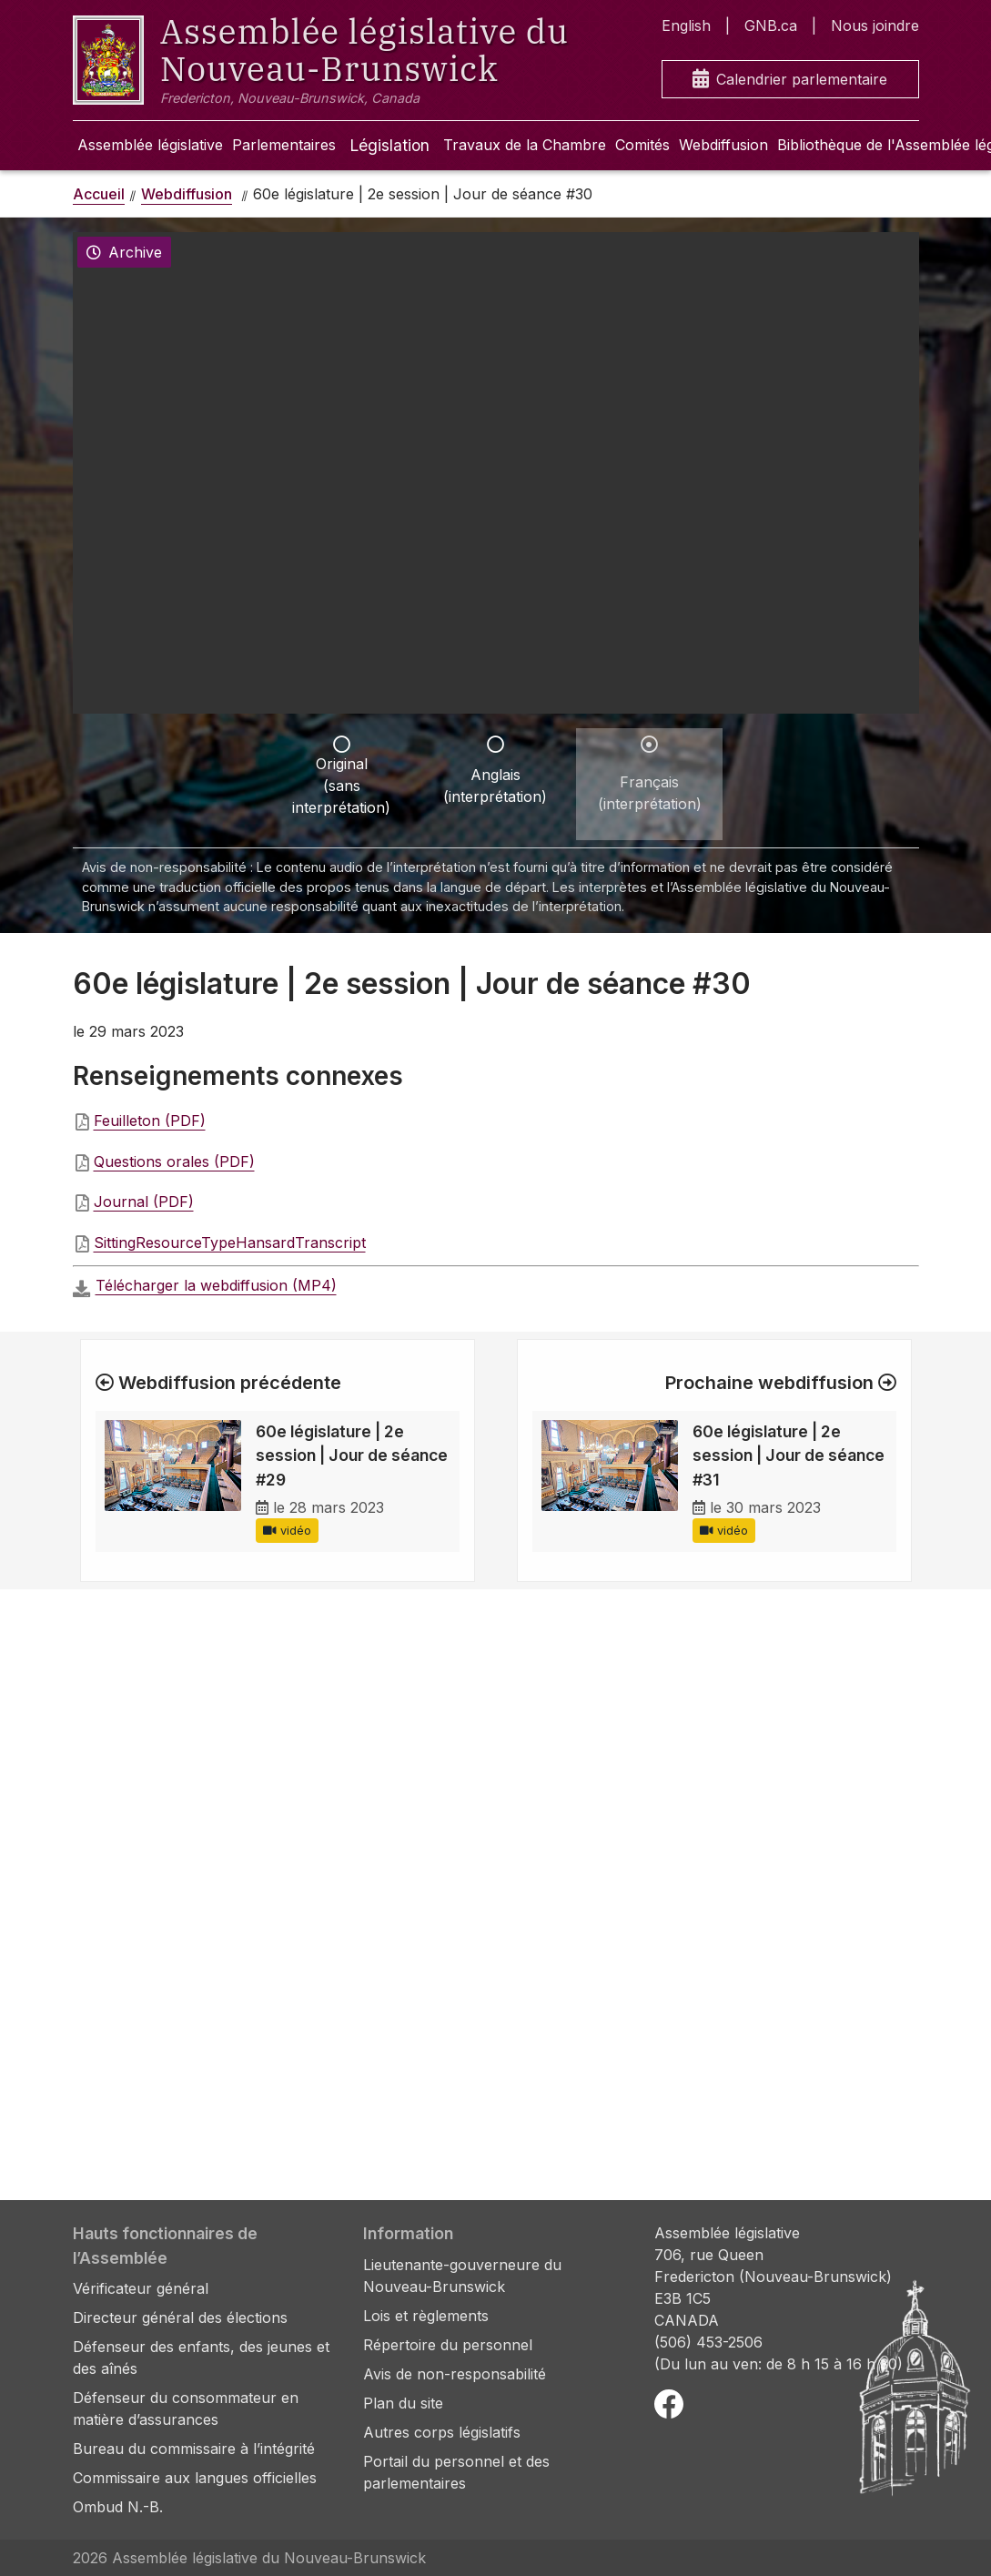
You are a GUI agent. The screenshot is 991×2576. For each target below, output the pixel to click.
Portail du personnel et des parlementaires (456, 2472)
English (686, 25)
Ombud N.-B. (118, 2507)
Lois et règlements (426, 2316)
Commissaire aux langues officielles (195, 2478)
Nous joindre (875, 25)
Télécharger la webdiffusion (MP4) (216, 1285)
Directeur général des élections (180, 2317)
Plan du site (403, 2403)
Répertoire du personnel (447, 2345)
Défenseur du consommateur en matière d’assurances (185, 2408)
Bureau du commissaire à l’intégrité (194, 2448)
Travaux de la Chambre (524, 145)
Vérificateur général (140, 2288)
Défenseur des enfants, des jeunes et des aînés (201, 2358)
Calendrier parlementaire (790, 79)
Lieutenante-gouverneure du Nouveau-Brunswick (462, 2276)
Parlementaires (284, 145)
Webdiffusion (723, 145)
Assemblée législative (150, 145)
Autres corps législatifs (442, 2432)
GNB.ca (770, 25)
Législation (389, 145)
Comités (642, 145)
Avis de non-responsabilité (454, 2374)
